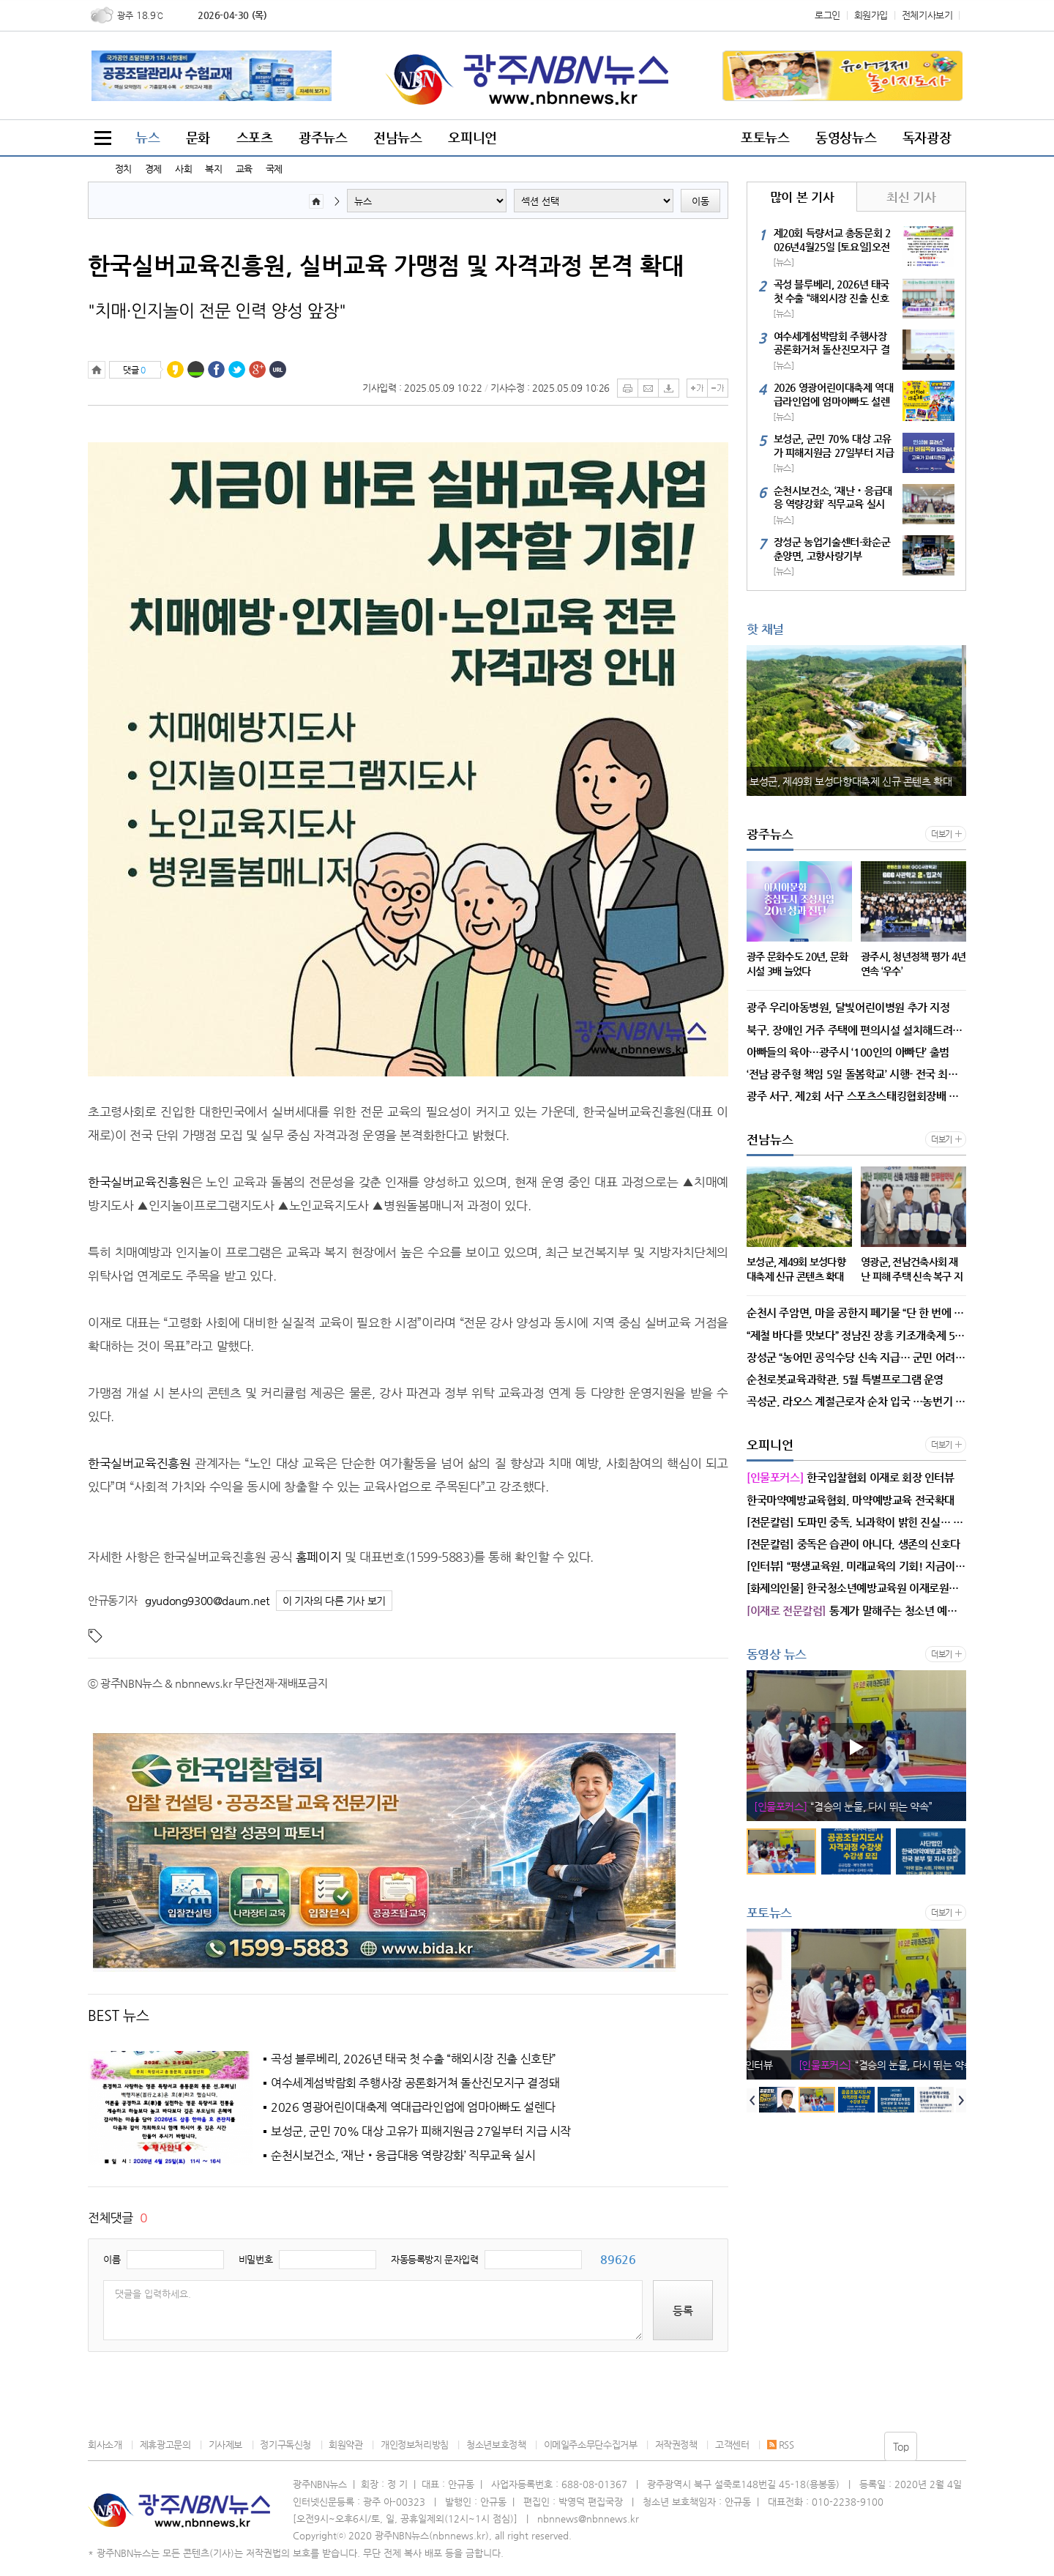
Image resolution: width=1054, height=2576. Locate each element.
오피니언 (472, 137)
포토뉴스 (765, 137)
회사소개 (105, 2444)
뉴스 (147, 137)
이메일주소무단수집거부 (591, 2444)
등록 (683, 2310)
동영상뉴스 (845, 137)
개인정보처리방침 (415, 2444)
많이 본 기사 (802, 197)
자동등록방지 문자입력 (435, 2259)
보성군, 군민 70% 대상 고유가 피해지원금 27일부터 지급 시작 (421, 2131)
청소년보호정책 (496, 2444)
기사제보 (225, 2444)
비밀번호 (255, 2259)
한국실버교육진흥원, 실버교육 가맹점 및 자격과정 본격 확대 (386, 265)
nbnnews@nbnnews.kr (588, 2518)
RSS (780, 2444)
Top (901, 2446)
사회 (183, 168)
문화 (198, 137)
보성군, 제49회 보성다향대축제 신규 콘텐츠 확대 (855, 781)
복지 (213, 168)
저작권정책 (676, 2444)
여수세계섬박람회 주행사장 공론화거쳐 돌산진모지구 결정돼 (415, 2083)
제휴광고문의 (165, 2444)
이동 (700, 201)
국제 (274, 168)
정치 (123, 168)
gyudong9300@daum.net (207, 1600)
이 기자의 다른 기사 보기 (334, 1601)
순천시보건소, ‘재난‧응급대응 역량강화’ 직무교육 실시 (403, 2155)
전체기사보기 (927, 15)
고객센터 (732, 2444)
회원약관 (345, 2444)
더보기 (941, 834)
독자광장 (926, 137)
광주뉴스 (323, 137)
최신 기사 (910, 197)
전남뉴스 (397, 137)
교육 (244, 168)
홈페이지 (318, 1556)
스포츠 (254, 137)
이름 (111, 2259)
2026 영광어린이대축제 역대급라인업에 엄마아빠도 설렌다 (413, 2107)
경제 (153, 168)
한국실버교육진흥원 (139, 1182)
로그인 (827, 15)
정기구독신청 (285, 2444)
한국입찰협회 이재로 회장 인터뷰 (851, 1806)
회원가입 (871, 15)
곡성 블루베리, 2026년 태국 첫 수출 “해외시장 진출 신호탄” (413, 2059)
